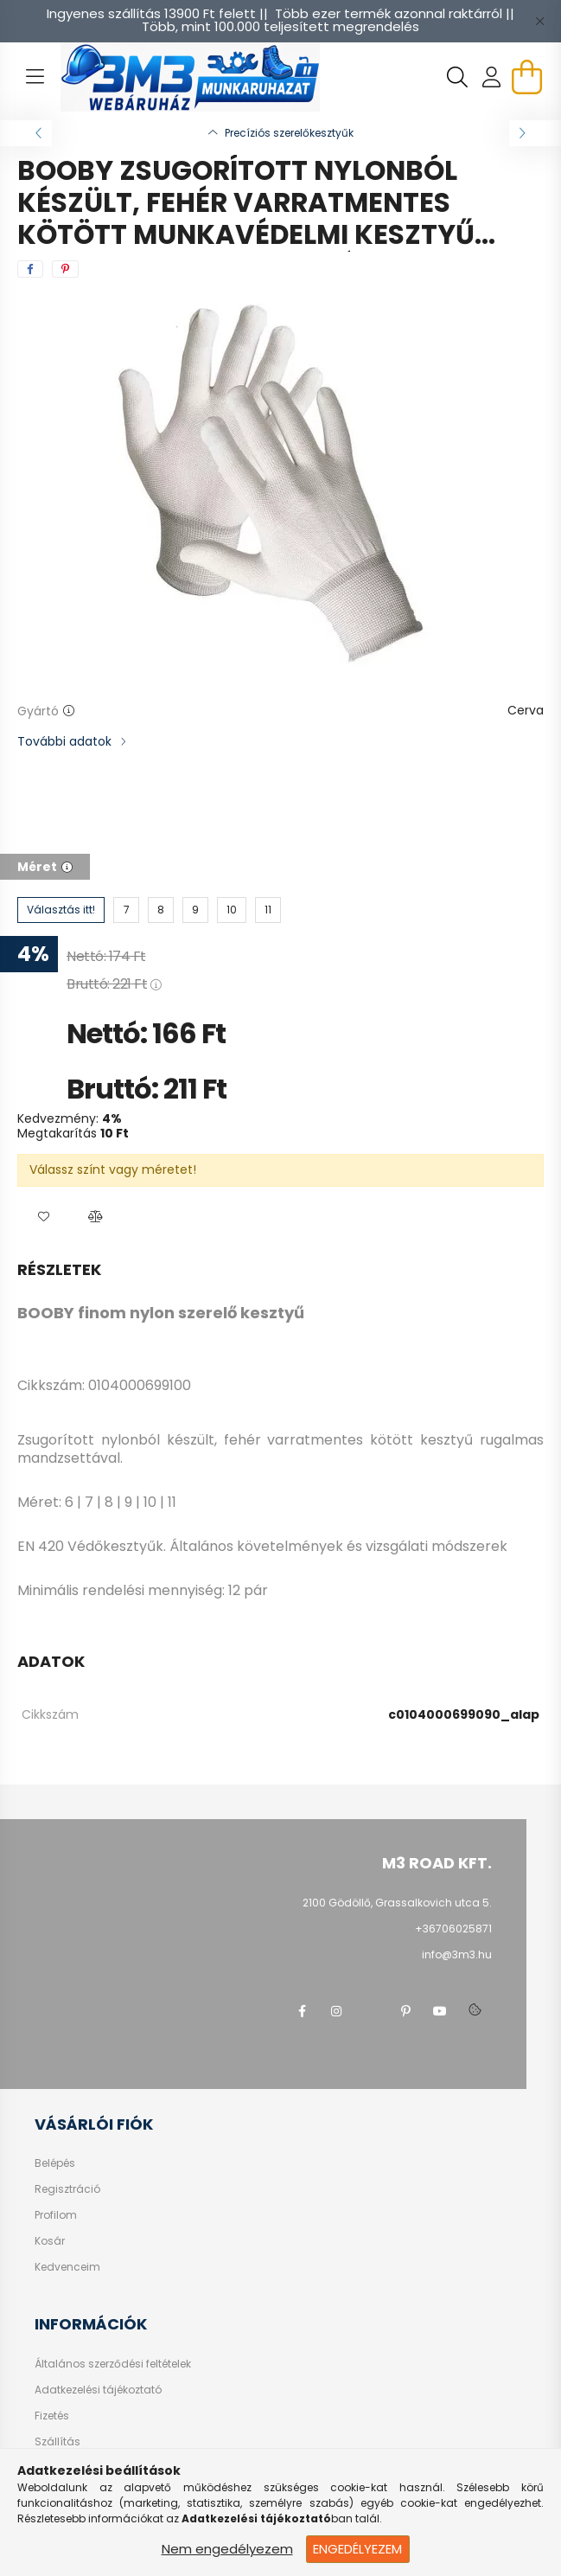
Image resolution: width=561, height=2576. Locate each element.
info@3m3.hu (457, 1954)
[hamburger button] (34, 77)
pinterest (405, 2011)
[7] (126, 910)
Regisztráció (67, 2189)
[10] (231, 910)
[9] (195, 910)
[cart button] (526, 77)
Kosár (50, 2241)
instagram (336, 2011)
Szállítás (57, 2442)
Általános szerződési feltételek (113, 2364)
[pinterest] (65, 269)
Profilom (56, 2215)
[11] (268, 910)
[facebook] (30, 269)
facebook (301, 2011)
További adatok (64, 741)
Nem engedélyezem (227, 2549)
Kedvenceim (67, 2267)
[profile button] (492, 77)
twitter (371, 2011)
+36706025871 (453, 1928)
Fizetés (52, 2416)
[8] (161, 910)
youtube (440, 2011)
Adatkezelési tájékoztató (98, 2390)
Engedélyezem (357, 2549)
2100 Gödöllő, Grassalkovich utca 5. (397, 1902)
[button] (43, 1217)
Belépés (55, 2163)
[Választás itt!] (61, 910)
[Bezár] (539, 21)
